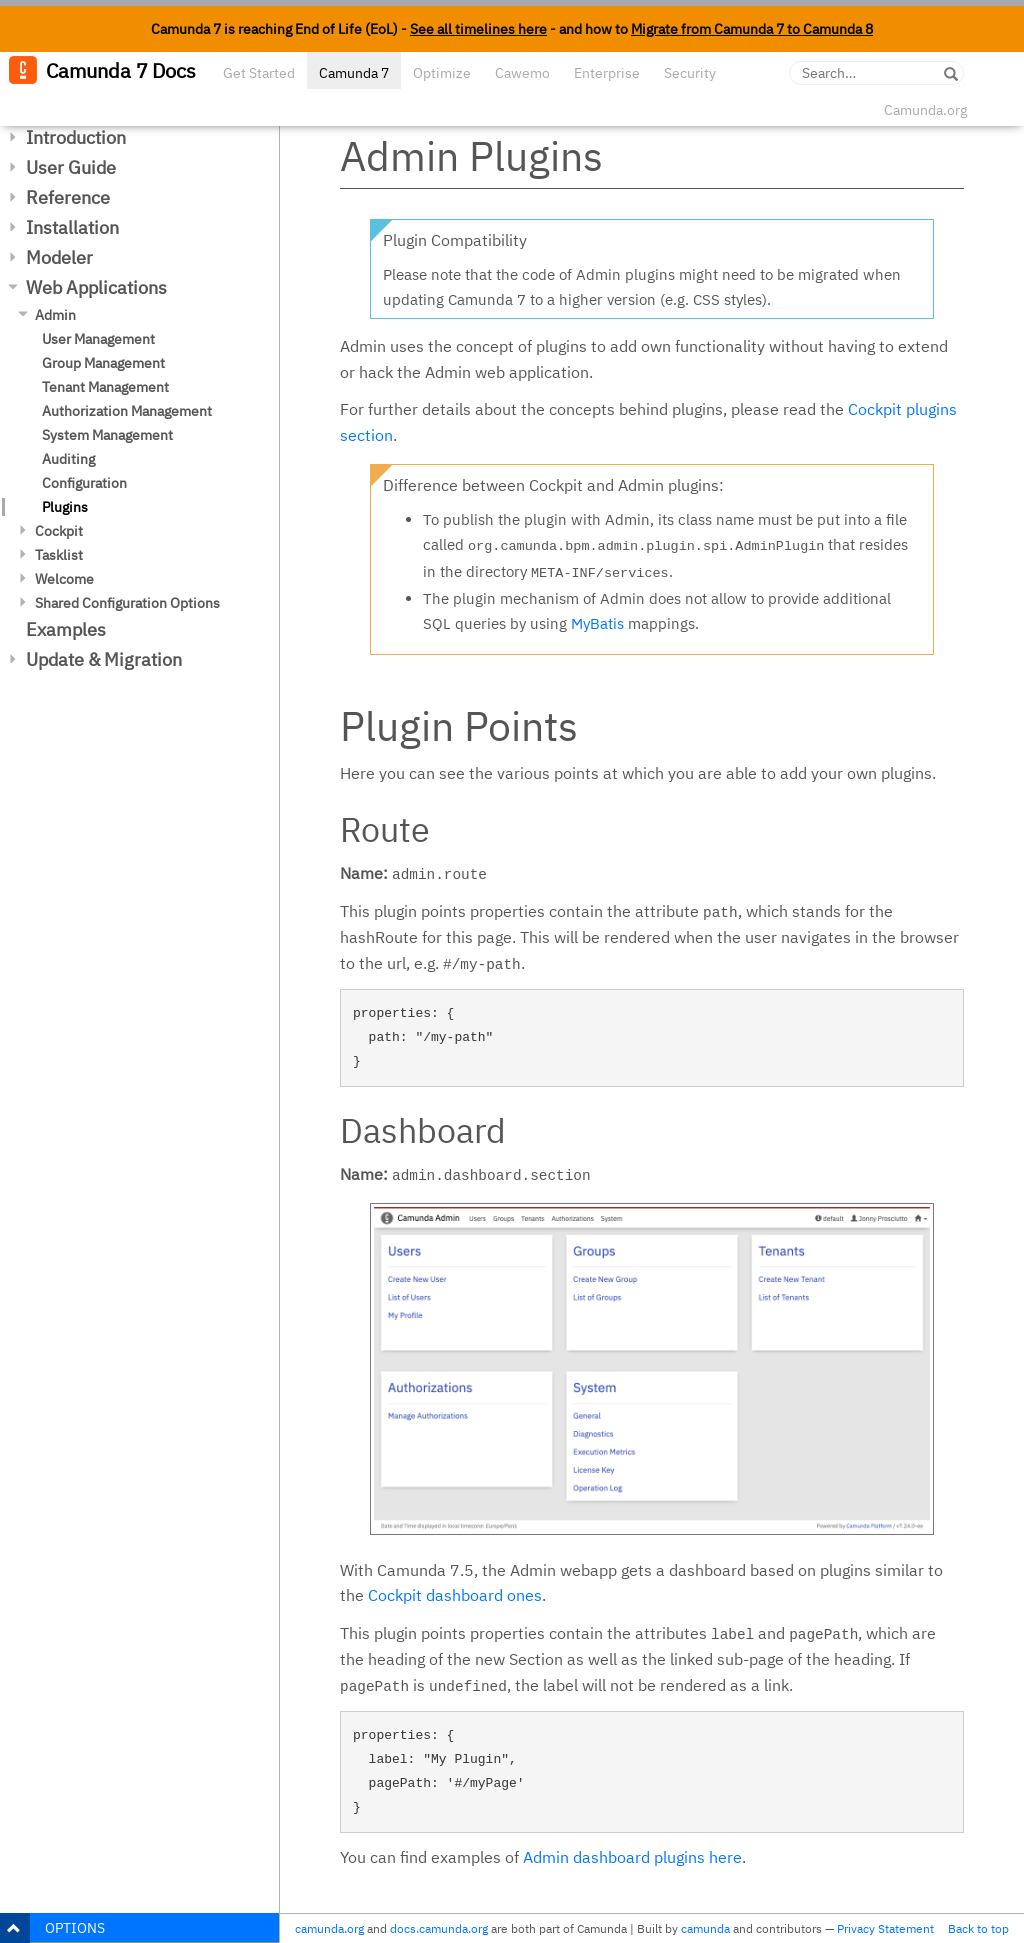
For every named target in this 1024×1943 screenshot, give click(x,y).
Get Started (259, 73)
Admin (55, 315)
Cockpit (59, 531)
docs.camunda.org (439, 1928)
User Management (98, 339)
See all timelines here (478, 29)
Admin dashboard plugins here (632, 1857)
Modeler (59, 257)
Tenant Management (105, 387)
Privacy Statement (885, 1928)
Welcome (64, 579)
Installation (72, 227)
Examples (66, 629)
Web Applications (96, 287)
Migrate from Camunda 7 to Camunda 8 (752, 29)
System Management (107, 435)
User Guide (71, 167)
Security (690, 73)
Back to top (978, 1928)
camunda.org (329, 1928)
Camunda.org (925, 110)
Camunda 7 (354, 73)
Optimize (442, 73)
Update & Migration (104, 659)
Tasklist (59, 555)
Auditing (68, 459)
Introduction (76, 137)
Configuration (84, 483)
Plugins (65, 507)
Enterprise (607, 73)
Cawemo (522, 73)
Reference (68, 197)
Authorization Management (127, 411)
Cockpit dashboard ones (455, 1595)
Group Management (103, 363)
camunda (705, 1928)
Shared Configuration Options (127, 603)
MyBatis (597, 623)
